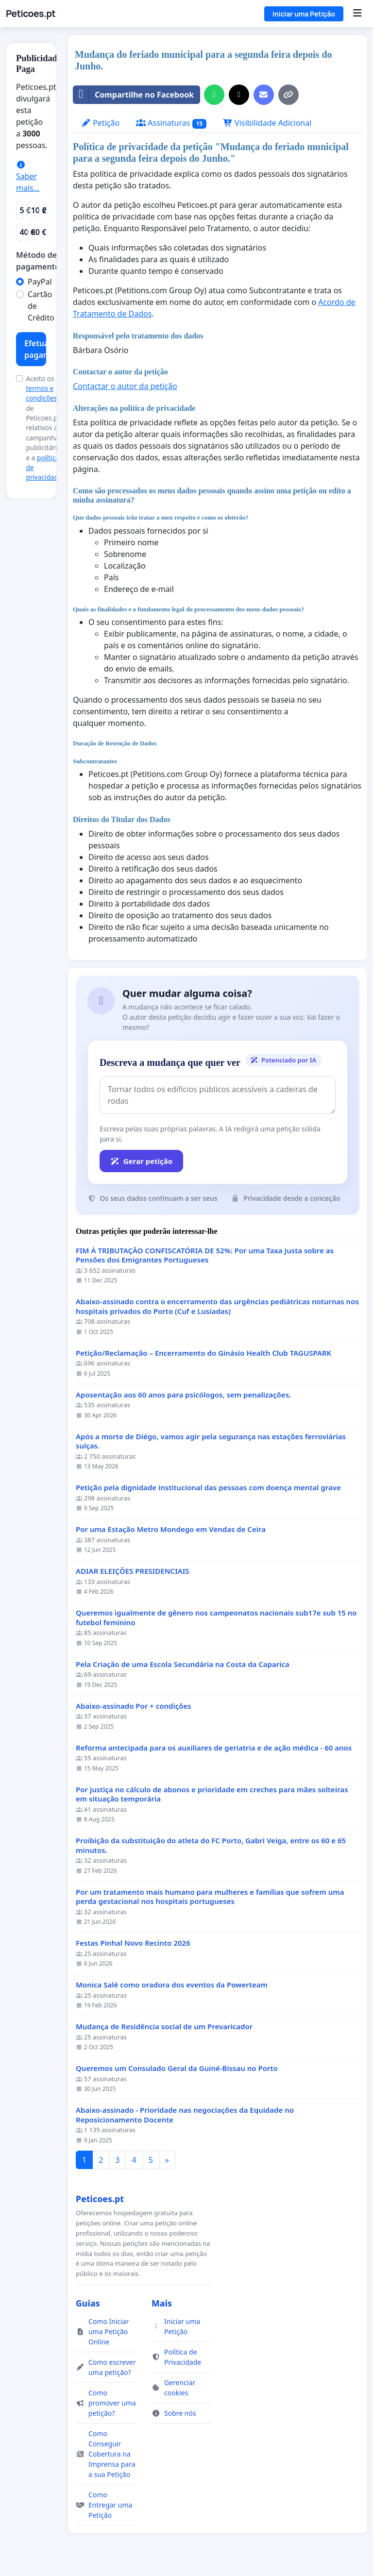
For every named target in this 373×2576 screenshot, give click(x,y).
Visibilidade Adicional (267, 123)
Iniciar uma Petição (303, 13)
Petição (100, 123)
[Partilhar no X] (239, 94)
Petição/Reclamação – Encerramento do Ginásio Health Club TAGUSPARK (203, 1353)
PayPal (40, 281)
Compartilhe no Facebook (133, 94)
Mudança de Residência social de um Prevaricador (164, 2026)
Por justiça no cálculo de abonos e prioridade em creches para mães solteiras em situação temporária (212, 1794)
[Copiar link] (288, 94)
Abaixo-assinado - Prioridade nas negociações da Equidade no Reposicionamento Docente (185, 2114)
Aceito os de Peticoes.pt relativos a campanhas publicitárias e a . (45, 428)
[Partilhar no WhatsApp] (214, 94)
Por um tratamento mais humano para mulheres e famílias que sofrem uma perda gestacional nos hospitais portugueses (210, 1896)
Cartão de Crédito (41, 306)
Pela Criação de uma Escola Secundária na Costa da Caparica (182, 1664)
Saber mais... (28, 177)
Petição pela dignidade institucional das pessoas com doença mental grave (208, 1487)
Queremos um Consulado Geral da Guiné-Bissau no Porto (177, 2068)
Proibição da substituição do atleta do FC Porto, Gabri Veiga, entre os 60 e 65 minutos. (211, 1845)
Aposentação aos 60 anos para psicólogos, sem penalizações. (183, 1394)
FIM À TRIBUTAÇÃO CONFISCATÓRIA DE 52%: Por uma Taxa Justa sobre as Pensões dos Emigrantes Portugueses (205, 1255)
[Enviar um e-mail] (264, 94)
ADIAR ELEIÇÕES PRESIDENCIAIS (132, 1571)
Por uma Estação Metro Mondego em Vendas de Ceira (171, 1529)
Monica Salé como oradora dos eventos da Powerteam (172, 1984)
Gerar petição (141, 1161)
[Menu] (357, 13)
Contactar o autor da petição (125, 386)
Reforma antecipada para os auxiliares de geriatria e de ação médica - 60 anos (214, 1747)
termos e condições (41, 393)
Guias (88, 2303)
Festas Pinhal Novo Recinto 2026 (133, 1943)
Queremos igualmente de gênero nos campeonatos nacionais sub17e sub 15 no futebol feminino (216, 1617)
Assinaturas (171, 123)
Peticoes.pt (30, 13)
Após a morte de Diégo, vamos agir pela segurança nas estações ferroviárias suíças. (211, 1441)
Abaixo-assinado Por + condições (133, 1706)
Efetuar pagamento (35, 349)
